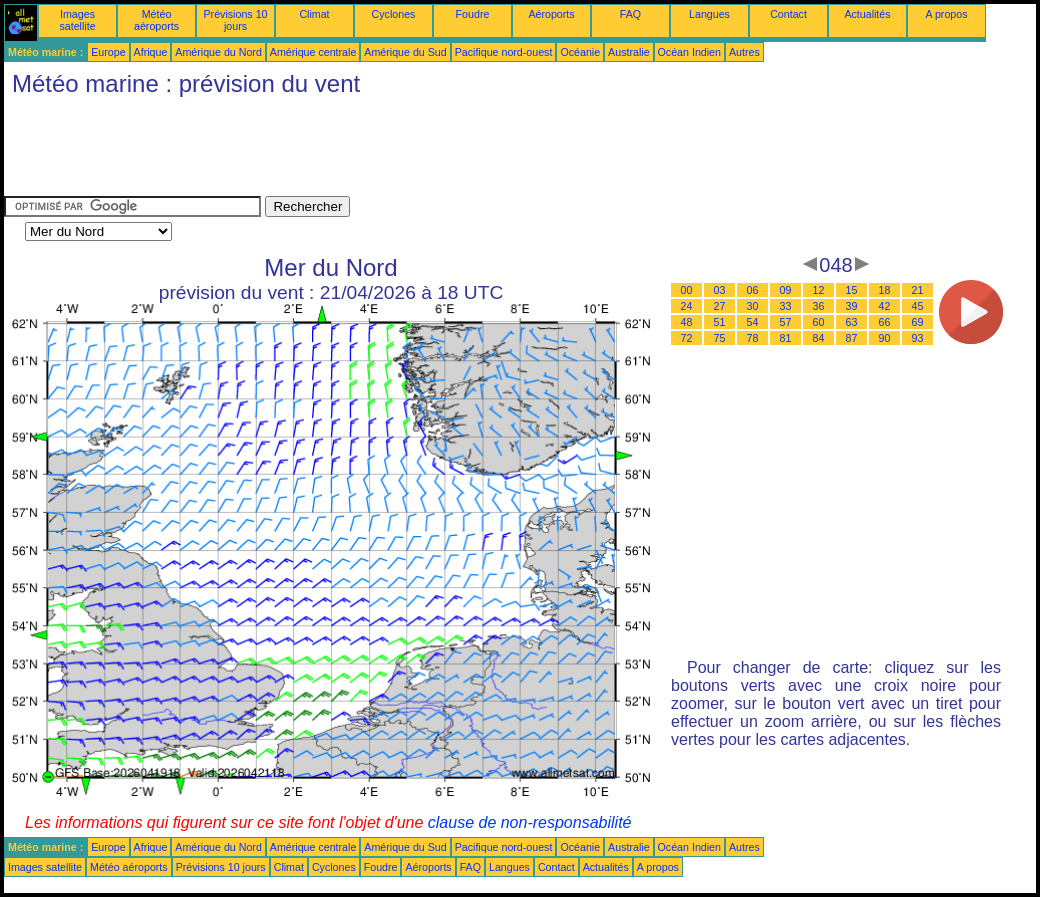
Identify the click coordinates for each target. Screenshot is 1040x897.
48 (687, 322)
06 (753, 290)
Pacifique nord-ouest (504, 52)
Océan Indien (689, 52)
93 (918, 338)
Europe (108, 52)
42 (885, 306)
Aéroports (551, 14)
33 (786, 306)
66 (885, 322)
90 (885, 338)
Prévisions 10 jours (236, 20)
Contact (788, 14)
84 (819, 338)
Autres (744, 52)
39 (852, 306)
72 (687, 338)
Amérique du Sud (405, 52)
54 (753, 322)
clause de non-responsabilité (530, 822)
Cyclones (394, 14)
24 (687, 306)
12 (819, 290)
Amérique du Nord (218, 52)
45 (918, 306)
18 (885, 290)
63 (852, 322)
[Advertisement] (368, 151)
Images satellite (77, 20)
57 (786, 322)
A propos (946, 14)
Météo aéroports (156, 20)
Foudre (473, 14)
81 (786, 338)
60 (819, 322)
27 (720, 306)
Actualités (867, 14)
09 (786, 290)
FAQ (630, 14)
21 (918, 290)
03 (720, 290)
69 (918, 322)
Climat (314, 14)
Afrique (151, 52)
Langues (709, 14)
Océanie (580, 52)
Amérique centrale (313, 52)
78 (753, 338)
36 (819, 306)
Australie (628, 52)
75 (720, 338)
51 (720, 322)
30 (753, 306)
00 (687, 290)
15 (852, 290)
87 (852, 338)
